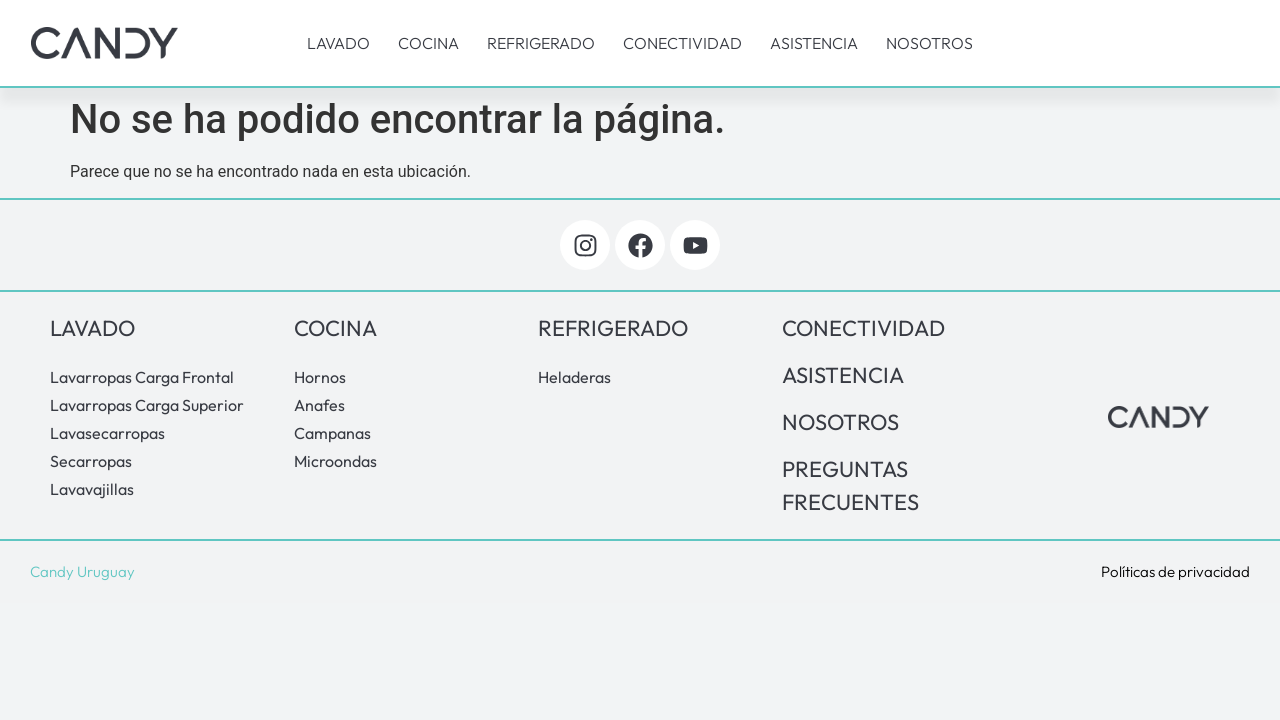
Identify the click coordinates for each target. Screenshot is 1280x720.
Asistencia (814, 43)
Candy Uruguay (82, 571)
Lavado (338, 43)
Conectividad (682, 43)
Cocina (428, 43)
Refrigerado (541, 43)
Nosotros (929, 43)
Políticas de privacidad (1175, 571)
